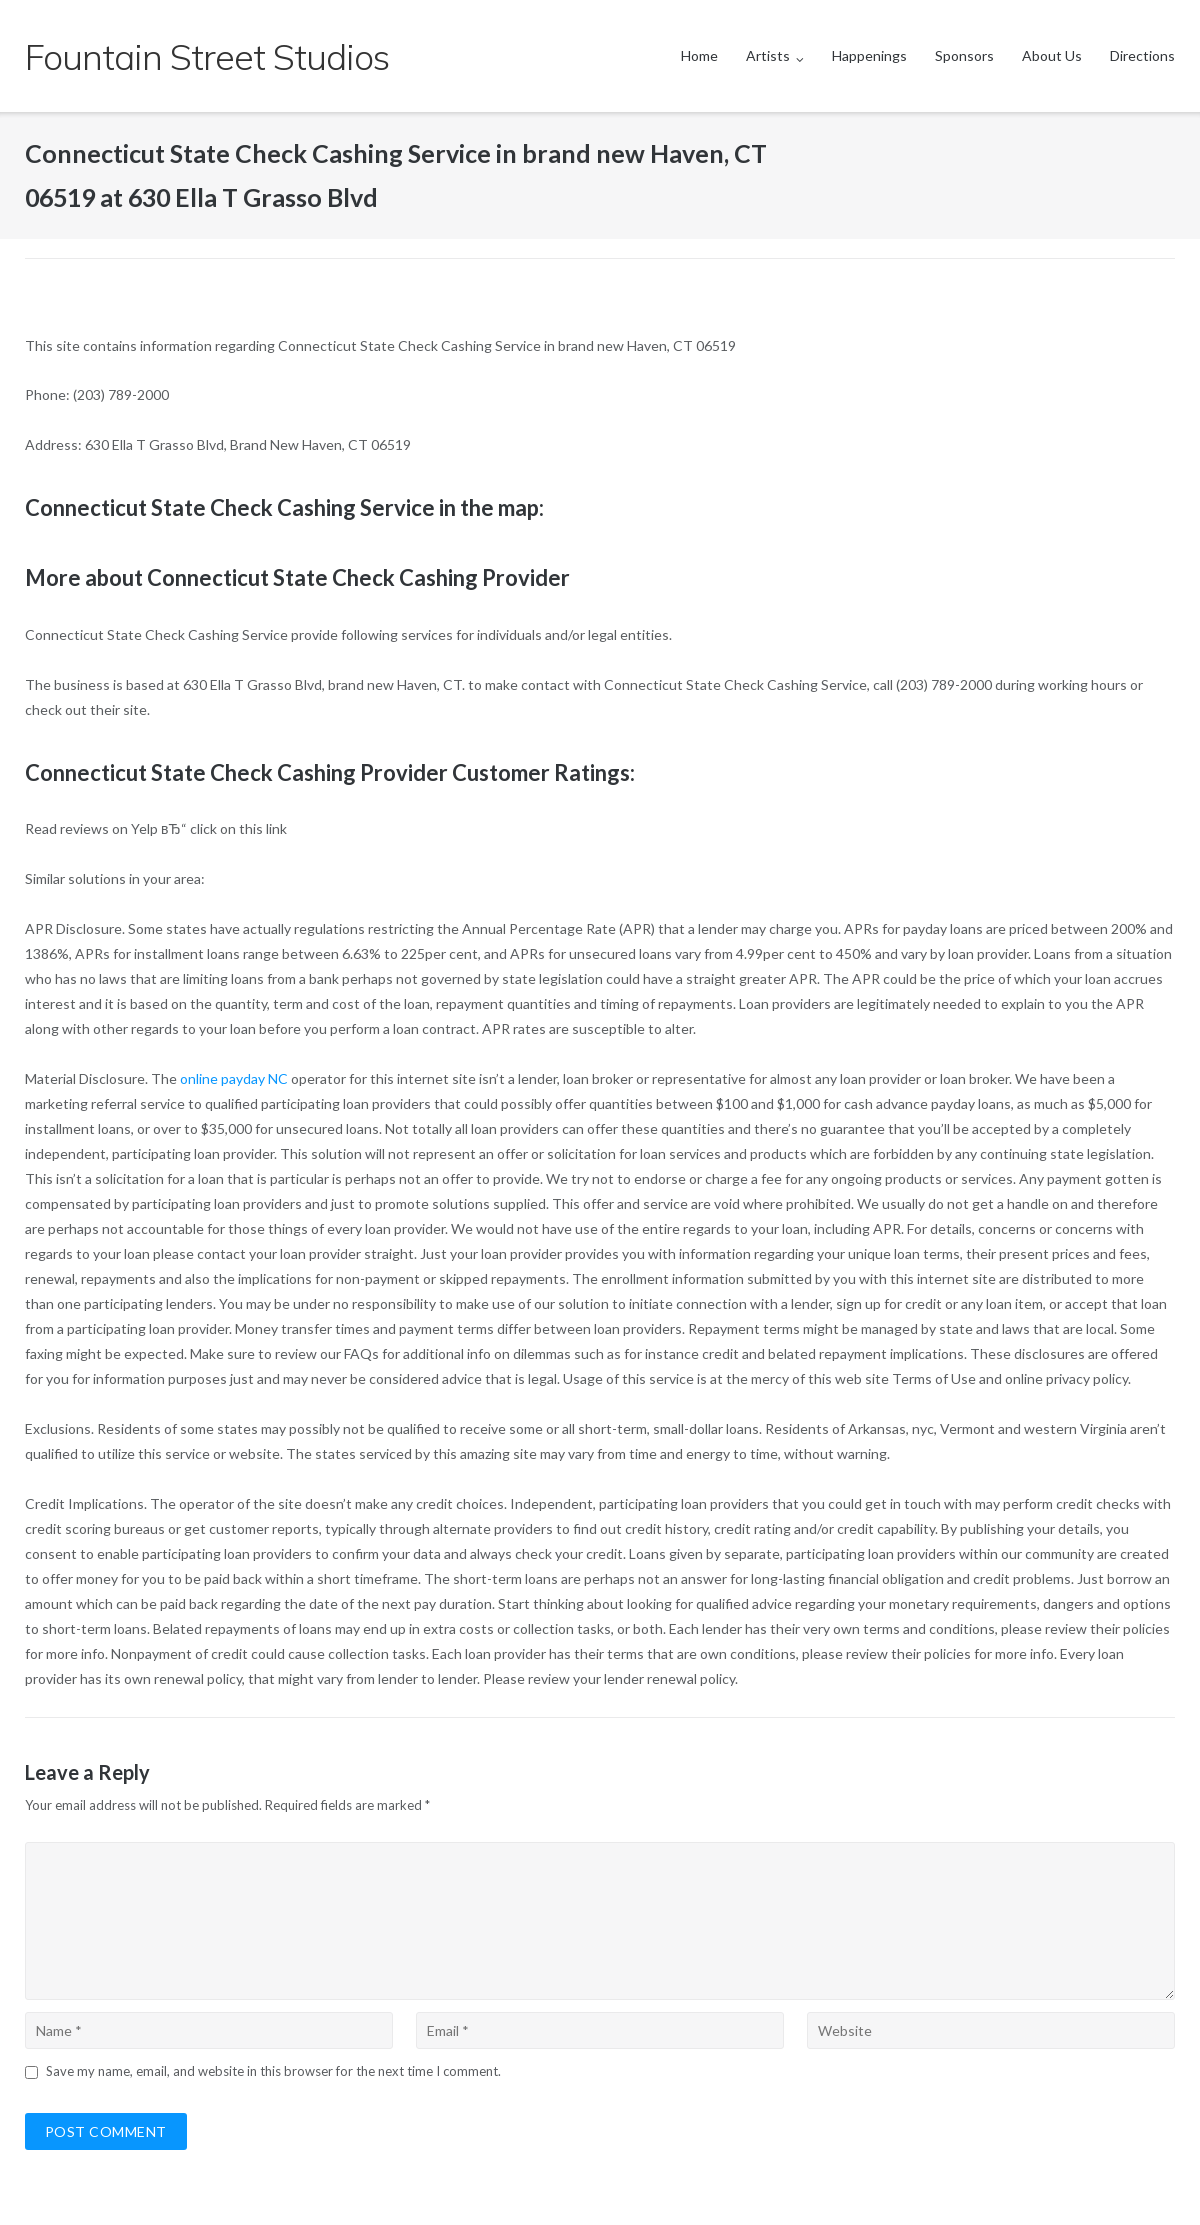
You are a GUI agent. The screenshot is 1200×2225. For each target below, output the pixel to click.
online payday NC (234, 1078)
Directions (1142, 55)
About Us (1052, 55)
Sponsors (964, 55)
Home (699, 55)
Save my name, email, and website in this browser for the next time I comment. (273, 2071)
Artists (768, 55)
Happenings (869, 55)
